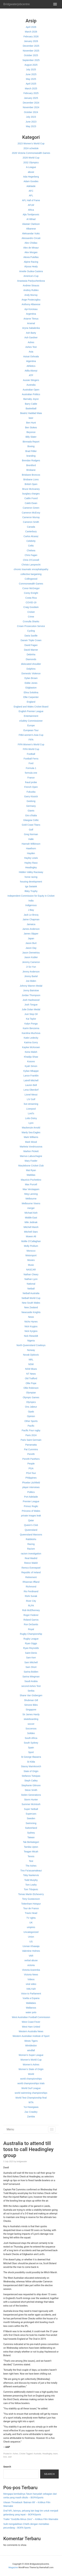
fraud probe (31, 782)
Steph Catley (31, 1780)
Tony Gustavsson (31, 1899)
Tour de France (31, 1908)
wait (10, 2457)
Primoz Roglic (31, 1506)
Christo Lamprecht (30, 564)
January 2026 (31, 41)
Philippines (31, 1477)
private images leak (31, 1515)
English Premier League (31, 711)
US (31, 1941)
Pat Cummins (31, 1449)
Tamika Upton (31, 1847)
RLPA (31, 1605)
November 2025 (31, 50)
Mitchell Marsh (30, 1227)
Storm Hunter (31, 1799)
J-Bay (31, 910)
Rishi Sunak (31, 1596)
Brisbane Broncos (31, 474)
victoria (31, 1965)
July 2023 (31, 116)
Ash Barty (31, 332)
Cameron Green (31, 507)
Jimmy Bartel (31, 976)
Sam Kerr (31, 1657)
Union (31, 1936)
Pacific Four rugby (31, 1430)
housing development (31, 881)
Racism (31, 1548)
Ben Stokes (31, 427)
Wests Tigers (31, 2041)
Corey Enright (31, 593)
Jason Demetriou (31, 952)
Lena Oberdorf (30, 1089)
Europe (31, 725)
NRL (31, 1359)
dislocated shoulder (31, 664)
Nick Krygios (31, 1326)
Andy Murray (31, 295)
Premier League (31, 1501)
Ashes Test (31, 347)
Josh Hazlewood (31, 1000)
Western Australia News (31, 2031)
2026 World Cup (31, 157)
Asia (31, 351)
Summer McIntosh (31, 1804)
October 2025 (31, 55)
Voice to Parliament (31, 1993)
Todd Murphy (31, 1880)
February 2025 (31, 93)
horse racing (31, 877)
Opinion (31, 1416)
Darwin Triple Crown (31, 640)
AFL (31, 195)
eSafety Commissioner (31, 720)
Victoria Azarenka (31, 1970)
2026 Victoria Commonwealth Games (31, 153)
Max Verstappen (31, 1189)
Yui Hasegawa (31, 2107)
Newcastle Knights (31, 1312)
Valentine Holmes (31, 1951)
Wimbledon (31, 2045)
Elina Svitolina (31, 692)
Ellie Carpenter (31, 697)
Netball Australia (31, 1293)
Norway (31, 1350)
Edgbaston (31, 687)
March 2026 (31, 31)
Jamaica (31, 924)
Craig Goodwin (31, 607)
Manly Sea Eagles (31, 1132)
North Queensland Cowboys (31, 1345)
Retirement (31, 1577)
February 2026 (31, 36)
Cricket (31, 612)
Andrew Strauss (31, 285)
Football (31, 754)
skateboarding (31, 1719)
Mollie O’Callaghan (31, 1241)
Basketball (31, 408)
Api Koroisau (31, 309)
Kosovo (31, 1061)
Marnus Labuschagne (31, 1156)
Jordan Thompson (31, 995)
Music (31, 1265)
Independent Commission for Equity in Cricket (30, 895)
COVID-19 (31, 602)
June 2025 (31, 74)
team (55, 2454)
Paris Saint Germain (31, 1440)
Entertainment (31, 716)
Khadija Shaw (31, 1056)
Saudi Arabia (31, 1681)
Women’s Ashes (31, 2064)
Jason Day (30, 948)
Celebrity (31, 541)
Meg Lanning (31, 1194)
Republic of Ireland (31, 1572)
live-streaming (31, 1104)
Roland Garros (31, 1619)
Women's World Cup (31, 2059)
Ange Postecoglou (31, 299)
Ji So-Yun (31, 966)
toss (5, 2457)
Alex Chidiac (31, 242)
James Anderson (31, 929)
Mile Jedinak (31, 1222)
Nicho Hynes (31, 1321)
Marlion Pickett (31, 1151)
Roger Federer (31, 1615)
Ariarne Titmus (30, 318)
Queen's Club (31, 1525)
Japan (31, 938)
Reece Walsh (31, 1563)
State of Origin (31, 1771)
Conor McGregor (31, 588)
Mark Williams (31, 1137)
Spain (31, 1747)
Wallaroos (31, 2007)
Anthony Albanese (31, 304)
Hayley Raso (31, 862)
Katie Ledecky (31, 1037)
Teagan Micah (31, 1851)
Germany (31, 806)
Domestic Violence (31, 673)
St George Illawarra (31, 1757)
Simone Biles (31, 1705)
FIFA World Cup (31, 749)
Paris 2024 (31, 1435)
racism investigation (31, 1553)
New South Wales (31, 1302)
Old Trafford (31, 1378)
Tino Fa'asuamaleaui (31, 1870)
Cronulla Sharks (31, 621)
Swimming (31, 1823)
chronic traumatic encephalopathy (31, 569)
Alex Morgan (31, 252)
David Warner (31, 649)
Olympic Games (31, 1397)
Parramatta (31, 1444)
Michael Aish (31, 1212)
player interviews (31, 1487)
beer (31, 418)
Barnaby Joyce (31, 399)
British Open (31, 484)
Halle (31, 839)
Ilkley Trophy (31, 891)
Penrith (31, 1454)
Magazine (13, 2567)
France (31, 777)
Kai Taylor (31, 1018)
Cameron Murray (31, 517)
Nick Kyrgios (31, 1331)
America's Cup (31, 276)
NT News (31, 1373)
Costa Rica (31, 597)
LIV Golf (31, 1099)
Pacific (31, 1425)
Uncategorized (30, 1932)
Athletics (31, 366)
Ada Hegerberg (31, 176)
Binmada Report (31, 441)
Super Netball (31, 1809)
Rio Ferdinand (31, 1591)
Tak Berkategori (31, 1842)
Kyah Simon (31, 1066)
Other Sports (31, 1421)
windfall (31, 2050)
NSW (31, 1364)
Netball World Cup (31, 1298)
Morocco (31, 1250)
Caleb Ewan (31, 503)
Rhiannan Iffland (31, 1582)
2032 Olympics (31, 162)
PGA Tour (31, 1473)
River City (31, 1601)
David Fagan (31, 645)
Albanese (31, 228)
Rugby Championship (31, 1634)
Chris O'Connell (31, 560)
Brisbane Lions (31, 479)
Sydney (31, 1832)
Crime (31, 616)
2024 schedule (31, 148)
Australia (30, 384)
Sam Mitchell (31, 1662)
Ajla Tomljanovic (31, 214)
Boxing (31, 446)
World (31, 2074)
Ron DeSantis (31, 1624)
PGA (31, 1468)
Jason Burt (31, 943)
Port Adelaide (31, 1496)
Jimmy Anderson (31, 971)
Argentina (31, 313)
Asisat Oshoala (31, 356)
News (31, 1317)
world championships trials (30, 2083)
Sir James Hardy (31, 1714)
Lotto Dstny (31, 1118)
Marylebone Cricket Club (31, 1165)
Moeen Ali (31, 1236)
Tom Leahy (31, 1884)
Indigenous (31, 905)
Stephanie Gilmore (31, 1785)
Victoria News (31, 1974)
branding (31, 455)
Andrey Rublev (31, 290)
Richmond (31, 1586)
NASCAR (31, 1269)
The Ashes (30, 1865)
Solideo (31, 1733)
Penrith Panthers (31, 1459)
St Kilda (31, 1761)
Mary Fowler (31, 1160)
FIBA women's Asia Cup (31, 735)
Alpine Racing (31, 261)
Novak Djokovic (31, 1354)
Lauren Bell (31, 1085)
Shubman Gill (31, 1700)
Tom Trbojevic (31, 1889)
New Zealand (31, 1307)
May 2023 (31, 126)
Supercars (31, 1813)
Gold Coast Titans (31, 824)
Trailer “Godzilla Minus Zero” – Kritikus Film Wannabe (30, 2519)
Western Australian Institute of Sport (31, 2036)
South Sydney (31, 1742)
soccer (31, 1724)
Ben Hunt (31, 422)
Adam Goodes (31, 181)
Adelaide (31, 186)
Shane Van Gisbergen (31, 1695)
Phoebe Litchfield (31, 1482)
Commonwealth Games (31, 583)
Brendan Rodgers (31, 460)
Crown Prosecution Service (31, 626)
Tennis (31, 1856)
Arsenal (31, 323)
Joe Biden (31, 981)
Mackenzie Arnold (31, 1127)
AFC (31, 190)
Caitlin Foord (31, 498)
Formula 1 (31, 768)
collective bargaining (31, 574)
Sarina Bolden (31, 1671)
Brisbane (31, 470)
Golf (31, 829)
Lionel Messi (31, 1094)
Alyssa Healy (31, 266)
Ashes (31, 342)
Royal (31, 1629)
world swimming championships (31, 2093)
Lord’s (31, 1113)
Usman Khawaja (31, 1946)
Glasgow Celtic (31, 820)
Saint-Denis (31, 1653)
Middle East (31, 1217)
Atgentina (31, 361)
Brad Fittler (31, 451)
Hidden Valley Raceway (31, 872)
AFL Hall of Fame (31, 200)
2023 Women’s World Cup (31, 143)
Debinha (31, 654)
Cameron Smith (31, 522)
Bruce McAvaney (31, 489)
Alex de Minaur (31, 247)
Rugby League (31, 1638)
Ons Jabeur (31, 1406)
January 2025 (31, 98)
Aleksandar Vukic (31, 233)
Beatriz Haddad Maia (31, 413)
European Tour (31, 730)
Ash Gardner (31, 337)
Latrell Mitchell (31, 1080)
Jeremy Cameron (31, 962)
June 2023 (31, 121)
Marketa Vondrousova (31, 1146)
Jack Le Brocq (31, 914)
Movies (31, 1260)
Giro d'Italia (31, 815)
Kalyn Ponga (31, 1023)
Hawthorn (31, 848)
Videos (31, 1979)
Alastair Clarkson (31, 224)
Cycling (31, 630)
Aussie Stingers (31, 380)
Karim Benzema (31, 1028)
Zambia (31, 2116)
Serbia (31, 1690)
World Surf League (31, 2088)
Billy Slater (30, 436)
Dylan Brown (31, 678)
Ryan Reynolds (31, 1648)
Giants (31, 810)
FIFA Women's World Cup (31, 744)
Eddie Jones (31, 683)
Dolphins (30, 668)
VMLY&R (31, 1989)
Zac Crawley (31, 2112)
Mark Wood (31, 1142)
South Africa (31, 1738)
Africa (31, 209)
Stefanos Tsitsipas (31, 1776)
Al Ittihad (30, 219)
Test (31, 1861)
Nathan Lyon (31, 1279)
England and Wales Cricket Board (31, 706)
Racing (31, 1544)
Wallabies (31, 2003)
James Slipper (31, 933)
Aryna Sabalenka (31, 328)
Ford (31, 763)
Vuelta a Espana (30, 1998)
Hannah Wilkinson (31, 843)
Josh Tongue (31, 1004)
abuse (31, 172)
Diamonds (31, 659)
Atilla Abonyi (31, 370)
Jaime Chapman (31, 919)
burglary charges (31, 493)
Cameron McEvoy (31, 512)
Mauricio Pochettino (31, 1179)
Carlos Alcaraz (30, 536)
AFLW (31, 205)
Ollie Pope (31, 1383)
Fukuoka (31, 791)
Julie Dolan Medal (31, 1009)
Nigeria (31, 1340)
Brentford (31, 465)
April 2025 (31, 83)
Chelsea (31, 550)
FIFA (31, 739)
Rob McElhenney (31, 1610)
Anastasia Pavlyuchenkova (31, 280)
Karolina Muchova (31, 1033)
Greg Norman (31, 834)
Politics (31, 1492)
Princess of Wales (31, 1511)
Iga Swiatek (31, 886)
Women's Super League (31, 2055)
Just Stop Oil (31, 1014)
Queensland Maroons (31, 1534)
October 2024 (31, 112)
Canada (31, 526)
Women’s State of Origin (31, 2069)
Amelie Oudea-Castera (31, 271)
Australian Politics (31, 394)
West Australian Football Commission (31, 2017)
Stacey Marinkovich (31, 1766)
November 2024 (31, 107)
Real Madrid (31, 1558)
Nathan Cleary (31, 1274)
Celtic (31, 545)
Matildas (31, 1175)
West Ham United (31, 2026)
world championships (31, 2078)
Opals (31, 1411)
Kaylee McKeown (31, 1047)
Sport (31, 1752)
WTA (30, 2102)
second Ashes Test (31, 1686)
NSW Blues (31, 1369)
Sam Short (30, 1667)
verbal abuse (31, 1960)
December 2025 (31, 45)
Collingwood (31, 578)
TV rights (31, 1918)
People (31, 1463)
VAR (31, 1955)
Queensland (31, 1530)
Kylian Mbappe (31, 1071)
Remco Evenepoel (30, 1567)
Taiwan (31, 1837)
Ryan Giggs (31, 1643)
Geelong (31, 801)
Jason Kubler (31, 957)
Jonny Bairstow (31, 990)
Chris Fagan (31, 555)
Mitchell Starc (31, 1231)
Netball (31, 1288)
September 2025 (31, 60)
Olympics (31, 1402)
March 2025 (31, 88)
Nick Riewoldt (31, 1336)
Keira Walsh (31, 1052)
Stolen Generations (31, 1795)
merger (31, 1208)
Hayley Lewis (31, 858)
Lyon (31, 1123)
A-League (31, 167)
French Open (31, 787)
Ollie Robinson (31, 1388)
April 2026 (31, 27)
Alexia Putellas (31, 257)
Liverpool (31, 1108)
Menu (10, 2129)
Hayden (31, 853)
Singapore (31, 1709)
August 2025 (31, 64)
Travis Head (31, 1913)
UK (31, 1922)
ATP (31, 375)
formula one (31, 772)
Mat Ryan (31, 1170)
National (31, 1283)
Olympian (31, 1392)
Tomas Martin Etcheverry (31, 1894)
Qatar (31, 1520)
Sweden (31, 1818)
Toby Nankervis (31, 1875)
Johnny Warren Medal (31, 985)
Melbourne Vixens (31, 1203)
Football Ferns (31, 758)
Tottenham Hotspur (31, 1903)
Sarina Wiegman (31, 1676)
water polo (31, 2012)
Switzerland (31, 1828)
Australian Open (31, 389)
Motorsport (31, 1255)
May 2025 (31, 79)
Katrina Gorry (31, 1042)
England (31, 701)
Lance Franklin (31, 1075)
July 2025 (31, 69)
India (30, 900)
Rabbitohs (31, 1539)
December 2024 (31, 102)
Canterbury (31, 531)
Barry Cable (31, 403)
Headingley (31, 867)
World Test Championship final (31, 2097)
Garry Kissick (31, 796)
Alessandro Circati (31, 238)
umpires (31, 1927)
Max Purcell (31, 1184)
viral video (31, 1984)
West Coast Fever (31, 2022)
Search (7, 2466)
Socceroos (30, 1728)
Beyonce (30, 432)
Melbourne (30, 1198)
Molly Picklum (31, 1246)
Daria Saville (31, 635)
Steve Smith (31, 1790)
